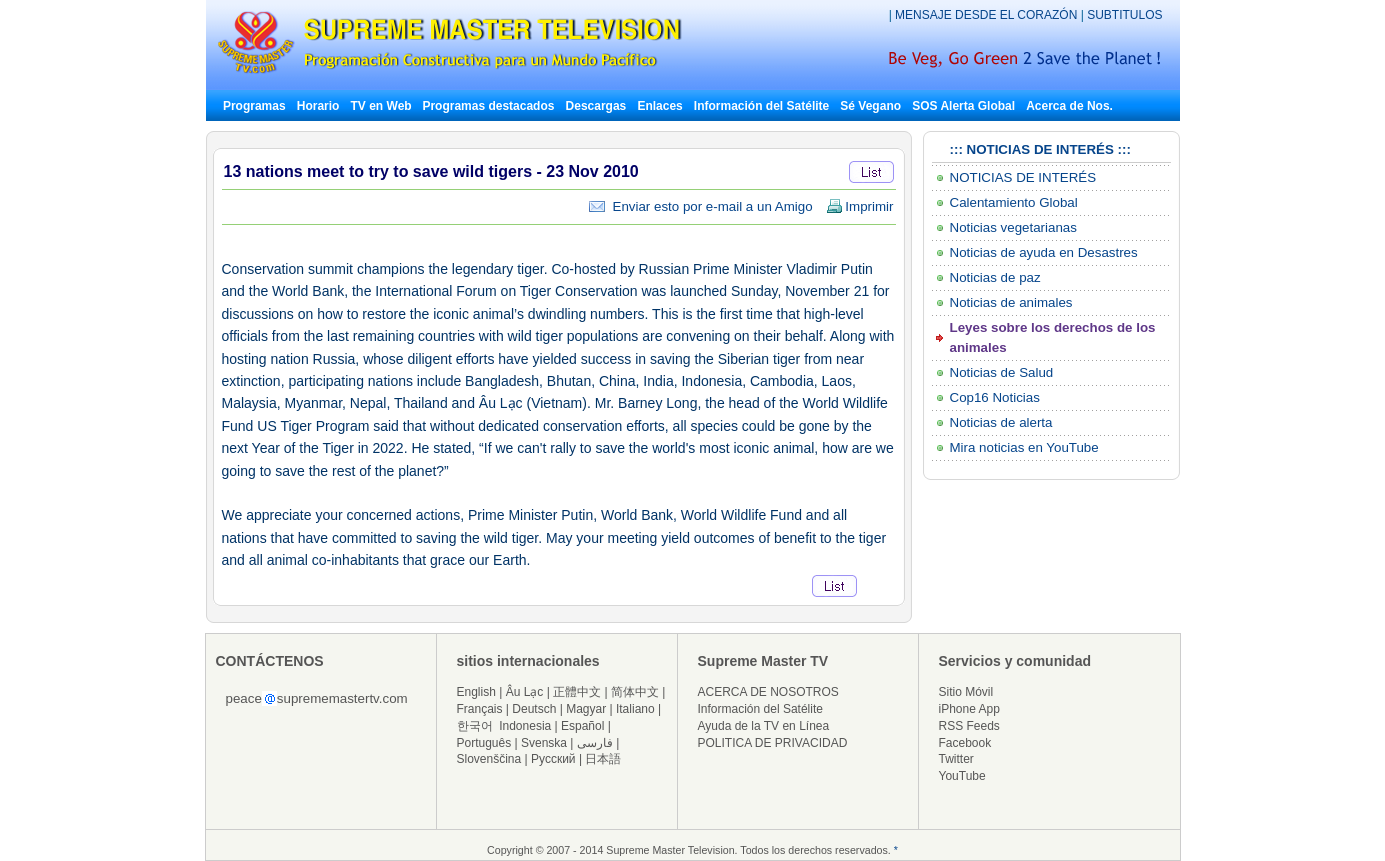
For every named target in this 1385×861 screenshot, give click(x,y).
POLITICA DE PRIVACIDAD (773, 743)
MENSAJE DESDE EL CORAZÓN (988, 15)
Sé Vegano (870, 106)
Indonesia (525, 726)
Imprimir (860, 206)
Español (582, 726)
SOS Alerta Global (963, 106)
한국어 (475, 726)
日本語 (603, 759)
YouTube (962, 776)
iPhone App (969, 709)
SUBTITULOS (1124, 15)
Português (484, 743)
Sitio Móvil (966, 692)
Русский (553, 759)
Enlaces (659, 106)
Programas (254, 106)
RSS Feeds (969, 726)
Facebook (965, 743)
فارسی (595, 743)
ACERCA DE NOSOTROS (768, 692)
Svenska (544, 743)
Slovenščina (489, 759)
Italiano (635, 709)
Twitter (956, 759)
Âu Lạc (525, 692)
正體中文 (577, 692)
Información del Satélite (761, 106)
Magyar (586, 709)
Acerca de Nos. (1069, 106)
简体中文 (635, 692)
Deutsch (534, 709)
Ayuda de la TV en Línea (764, 726)
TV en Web (383, 106)
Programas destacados (488, 106)
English (476, 692)
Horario (318, 106)
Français (480, 709)
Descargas (596, 106)
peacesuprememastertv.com (317, 698)
